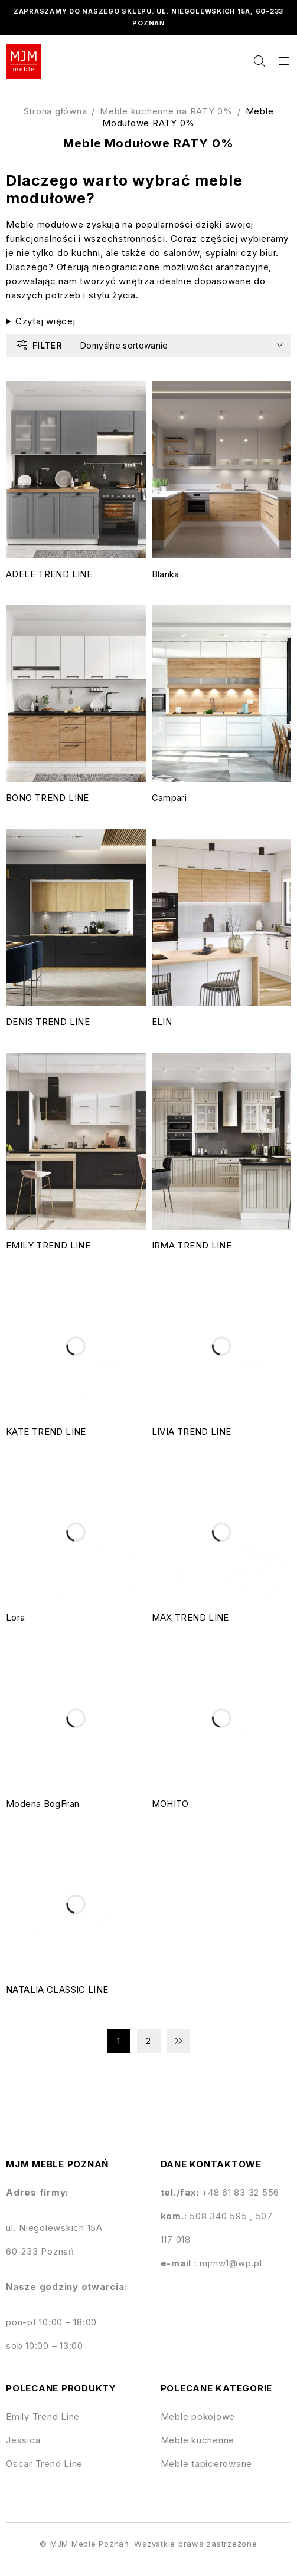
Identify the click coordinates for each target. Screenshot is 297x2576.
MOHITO (170, 1803)
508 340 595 (220, 2216)
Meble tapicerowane (207, 2463)
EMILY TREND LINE (48, 1245)
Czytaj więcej (45, 321)
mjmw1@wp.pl (231, 2263)
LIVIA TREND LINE (191, 1431)
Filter (47, 345)
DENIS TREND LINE (48, 1021)
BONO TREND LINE (47, 797)
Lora (15, 1617)
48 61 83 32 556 (243, 2192)
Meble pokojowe (198, 2416)
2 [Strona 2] (148, 2041)
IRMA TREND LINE (192, 1245)
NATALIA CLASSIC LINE (57, 1989)
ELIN (162, 1021)
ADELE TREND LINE (49, 574)
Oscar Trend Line (44, 2463)
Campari (169, 797)
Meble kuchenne (198, 2440)
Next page (178, 2041)
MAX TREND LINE (190, 1617)
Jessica (23, 2440)
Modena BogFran (42, 1803)
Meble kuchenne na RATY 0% (166, 111)
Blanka (165, 574)
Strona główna (55, 111)
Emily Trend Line (43, 2416)
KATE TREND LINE (46, 1431)
